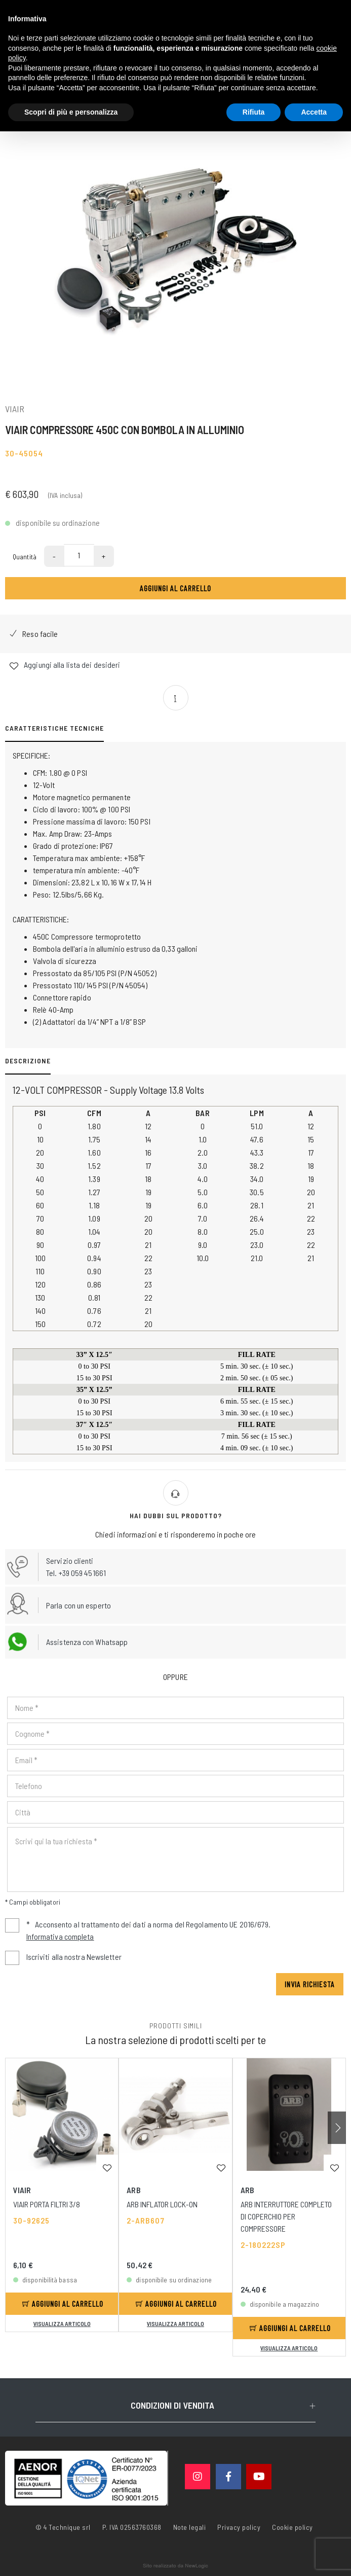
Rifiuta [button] (254, 112)
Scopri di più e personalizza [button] (71, 112)
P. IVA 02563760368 (132, 2527)
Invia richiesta (310, 1984)
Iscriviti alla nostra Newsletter (74, 1956)
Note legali (189, 2527)
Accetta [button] (314, 112)
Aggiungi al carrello (175, 588)
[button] (337, 2128)
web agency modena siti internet (175, 2566)
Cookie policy (292, 2526)
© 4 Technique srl (63, 2527)
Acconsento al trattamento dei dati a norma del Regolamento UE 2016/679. (137, 1931)
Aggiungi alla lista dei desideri (65, 665)
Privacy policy (238, 2526)
